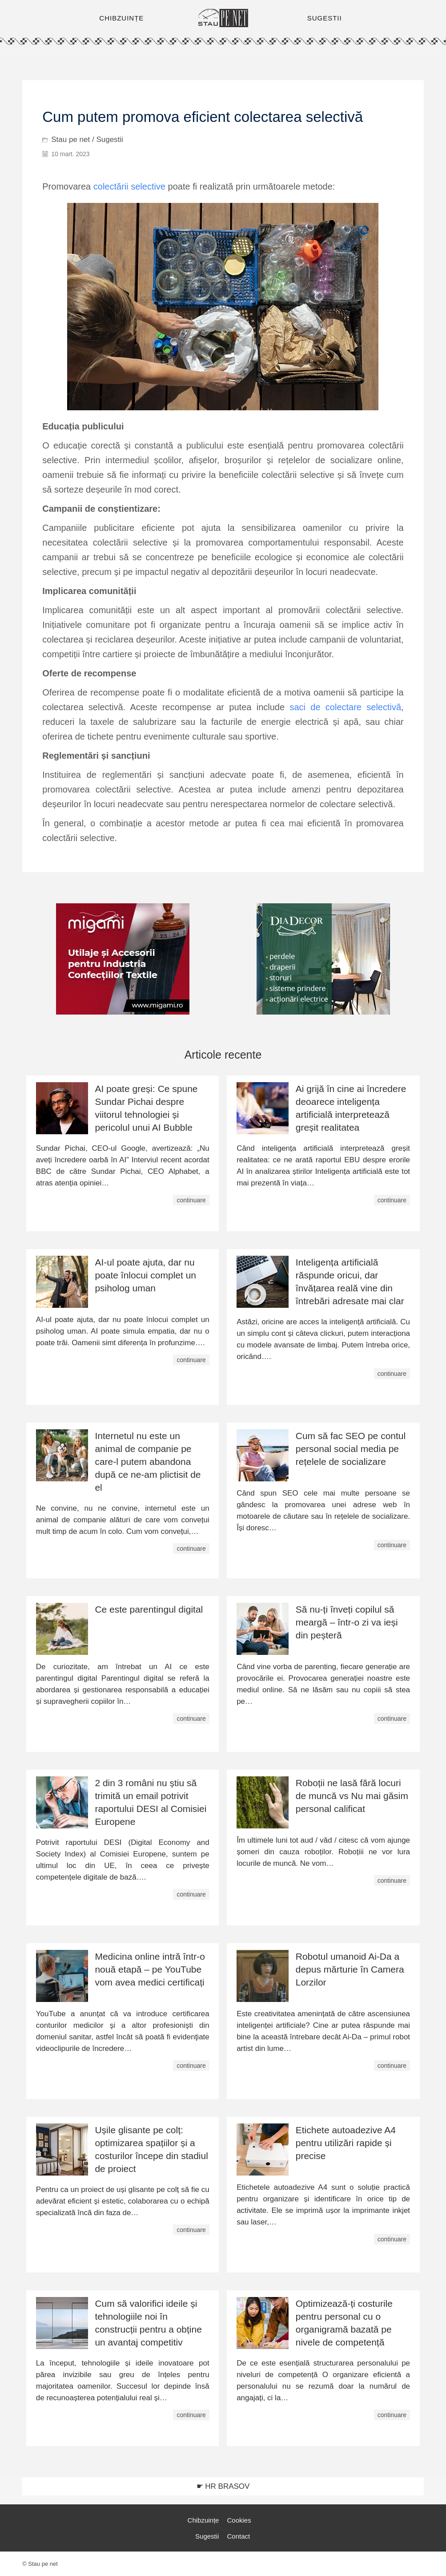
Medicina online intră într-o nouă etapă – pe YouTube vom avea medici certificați (150, 1969)
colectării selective (129, 186)
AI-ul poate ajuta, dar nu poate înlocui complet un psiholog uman (145, 1275)
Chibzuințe (203, 2520)
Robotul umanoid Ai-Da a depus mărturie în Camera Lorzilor (350, 1969)
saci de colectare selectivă (345, 707)
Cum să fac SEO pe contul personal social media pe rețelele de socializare (351, 1449)
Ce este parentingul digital (149, 1609)
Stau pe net (70, 139)
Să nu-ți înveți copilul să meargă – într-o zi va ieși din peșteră (347, 1622)
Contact (238, 2536)
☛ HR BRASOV (223, 2486)
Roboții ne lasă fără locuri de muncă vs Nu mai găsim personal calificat (352, 1796)
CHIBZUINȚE (121, 18)
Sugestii (109, 139)
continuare (191, 1200)
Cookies (239, 2520)
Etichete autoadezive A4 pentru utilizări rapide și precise (346, 2143)
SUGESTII (324, 18)
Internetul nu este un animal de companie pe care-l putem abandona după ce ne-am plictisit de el (148, 1461)
